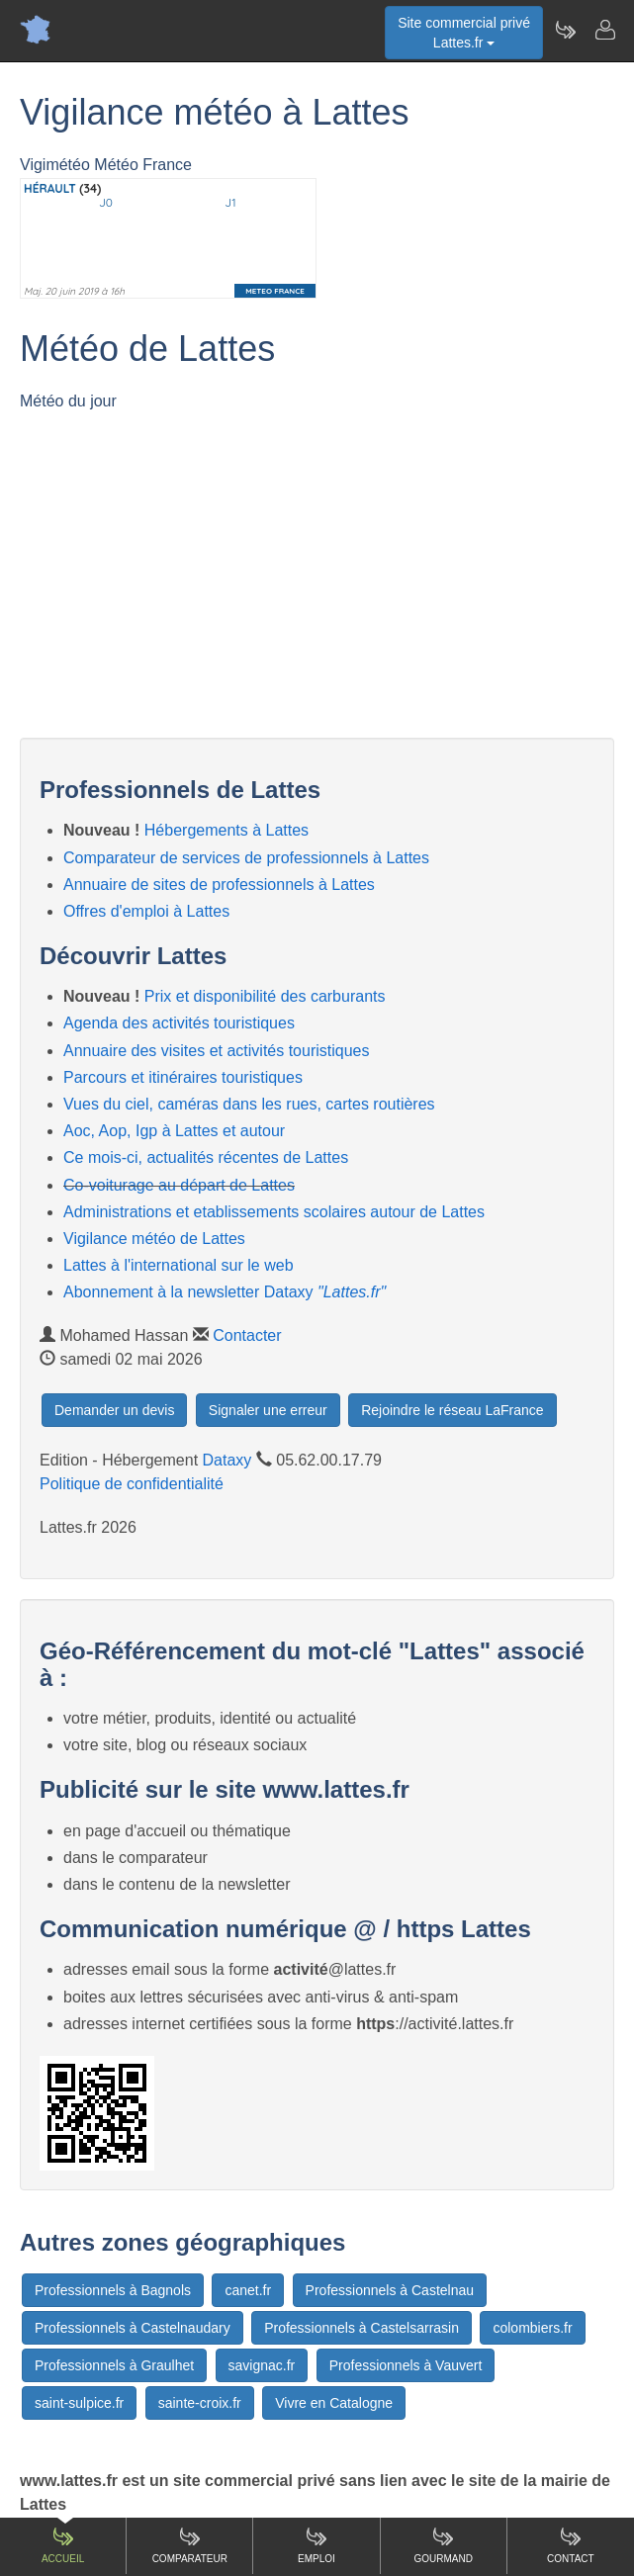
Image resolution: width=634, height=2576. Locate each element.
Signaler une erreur (268, 1410)
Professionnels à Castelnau (390, 2290)
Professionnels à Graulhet (114, 2365)
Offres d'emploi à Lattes (146, 911)
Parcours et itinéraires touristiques (183, 1077)
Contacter (247, 1335)
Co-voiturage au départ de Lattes (179, 1185)
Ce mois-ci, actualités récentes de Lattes (205, 1157)
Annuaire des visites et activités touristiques (216, 1050)
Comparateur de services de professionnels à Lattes (246, 857)
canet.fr (248, 2290)
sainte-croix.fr (199, 2403)
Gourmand (442, 2545)
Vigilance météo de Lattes (154, 1238)
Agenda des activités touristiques (179, 1023)
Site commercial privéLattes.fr (464, 32)
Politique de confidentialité (132, 1483)
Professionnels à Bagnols (113, 2290)
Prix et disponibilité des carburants (265, 996)
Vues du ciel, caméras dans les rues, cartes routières (249, 1104)
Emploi (316, 2545)
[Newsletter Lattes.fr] (565, 29)
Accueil (63, 2545)
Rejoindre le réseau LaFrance (452, 1410)
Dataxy (227, 1460)
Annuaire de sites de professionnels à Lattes (219, 884)
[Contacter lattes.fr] (604, 29)
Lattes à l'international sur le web (178, 1265)
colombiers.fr (532, 2328)
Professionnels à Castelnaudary (132, 2328)
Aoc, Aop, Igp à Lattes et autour (174, 1130)
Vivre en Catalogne (334, 2403)
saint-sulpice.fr (79, 2403)
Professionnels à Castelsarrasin (361, 2328)
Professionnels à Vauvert (406, 2365)
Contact (570, 2545)
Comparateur (189, 2545)
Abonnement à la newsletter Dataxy (224, 1292)
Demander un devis (114, 1410)
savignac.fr (262, 2365)
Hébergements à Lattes (226, 830)
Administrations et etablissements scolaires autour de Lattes (274, 1211)
